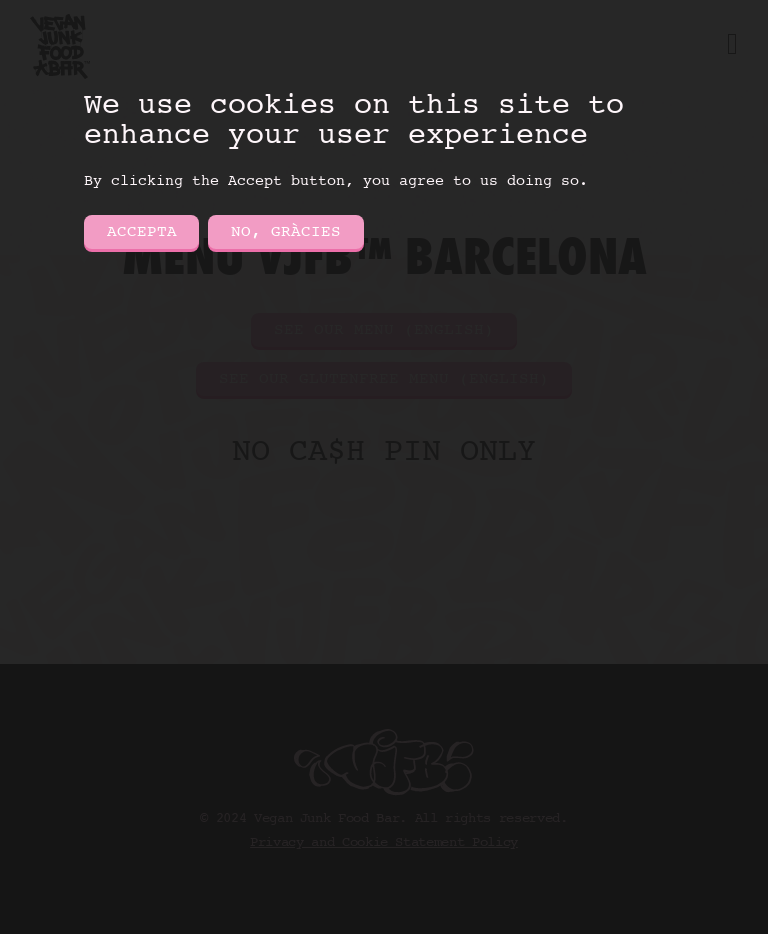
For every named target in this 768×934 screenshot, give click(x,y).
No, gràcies (286, 232)
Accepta (142, 232)
